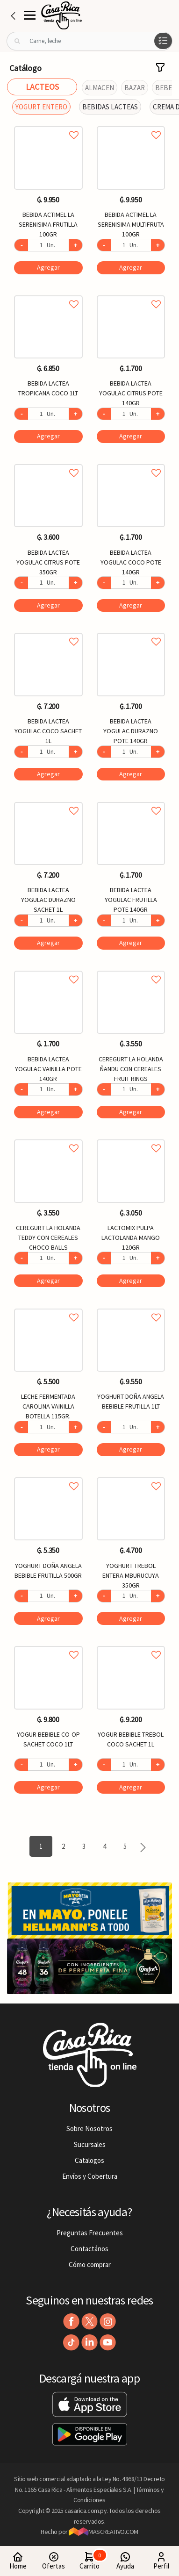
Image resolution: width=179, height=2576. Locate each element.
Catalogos (89, 2160)
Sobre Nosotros (89, 2128)
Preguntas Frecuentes (90, 2232)
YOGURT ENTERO (41, 106)
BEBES (165, 87)
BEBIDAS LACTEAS (110, 106)
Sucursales (90, 2144)
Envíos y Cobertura (89, 2176)
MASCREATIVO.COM (103, 2531)
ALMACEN (99, 87)
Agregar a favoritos (48, 124)
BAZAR (134, 87)
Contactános (89, 2248)
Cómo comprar (90, 2264)
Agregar (48, 267)
